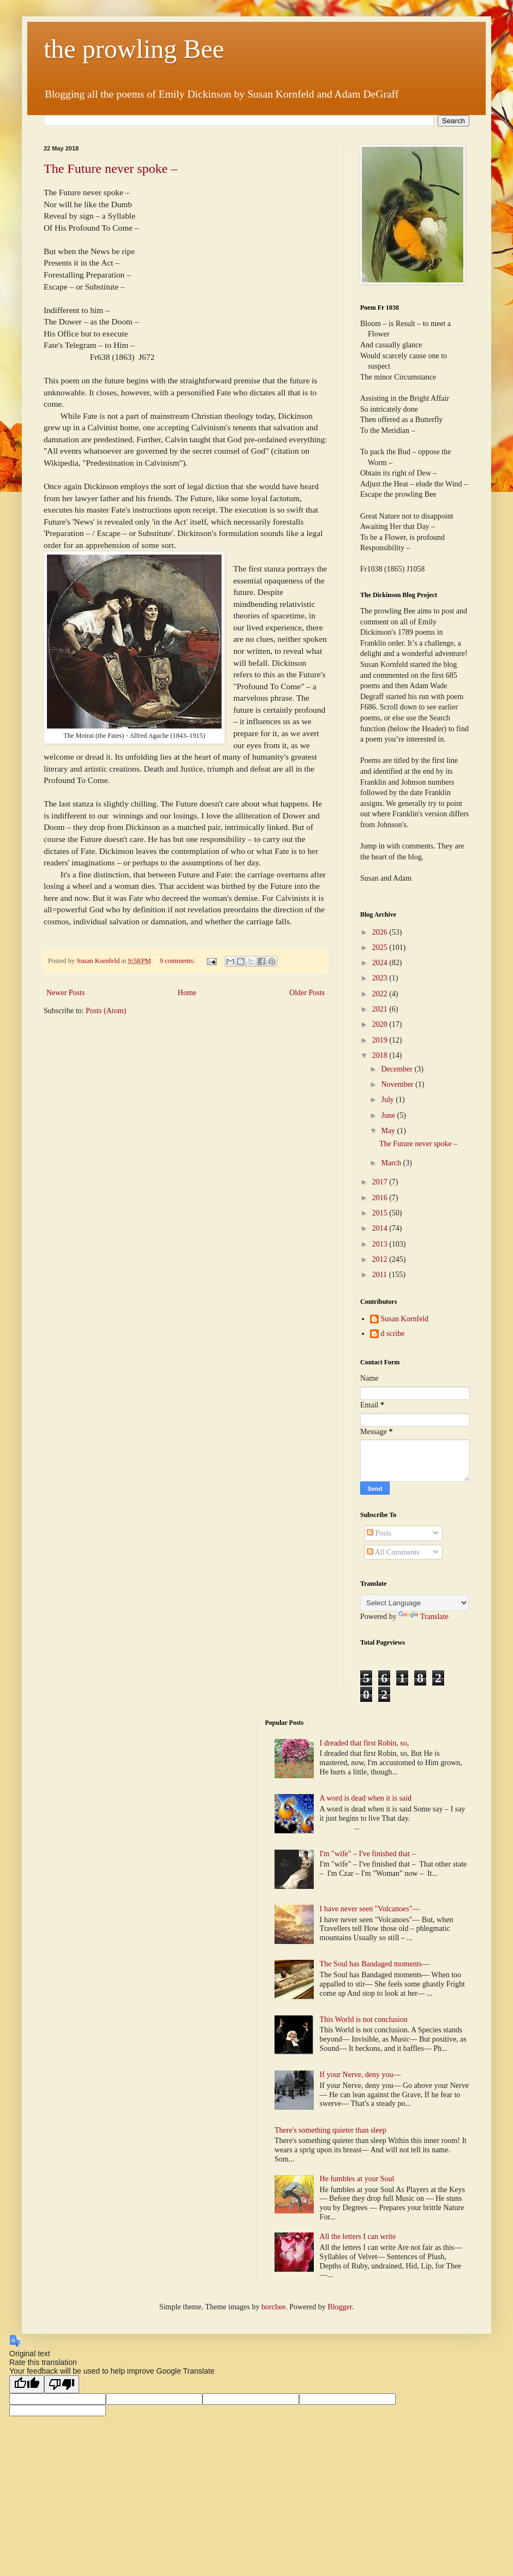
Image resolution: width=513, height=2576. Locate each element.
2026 (381, 932)
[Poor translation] (61, 2384)
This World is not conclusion (364, 2019)
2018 (381, 1055)
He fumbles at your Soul (357, 2179)
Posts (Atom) (106, 1011)
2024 (381, 963)
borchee (273, 2307)
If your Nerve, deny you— (360, 2075)
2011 (380, 1275)
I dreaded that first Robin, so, (364, 1743)
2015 (381, 1213)
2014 (381, 1228)
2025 (381, 947)
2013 (381, 1244)
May (389, 1131)
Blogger (339, 2307)
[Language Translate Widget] (414, 1602)
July (388, 1100)
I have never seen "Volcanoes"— (370, 1909)
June (389, 1115)
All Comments (393, 1552)
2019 (381, 1040)
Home (187, 993)
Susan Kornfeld (405, 1319)
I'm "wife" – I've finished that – (368, 1854)
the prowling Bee (134, 48)
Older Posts (307, 993)
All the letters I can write (359, 2236)
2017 (381, 1182)
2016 (381, 1198)
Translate (423, 1616)
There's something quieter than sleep (330, 2130)
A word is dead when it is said (365, 1798)
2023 (381, 978)
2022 (381, 994)
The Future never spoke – (110, 168)
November (398, 1084)
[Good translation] (26, 2384)
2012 (381, 1259)
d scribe (393, 1333)
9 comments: (178, 961)
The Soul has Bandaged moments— (375, 1964)
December (397, 1069)
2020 (381, 1024)
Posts (379, 1533)
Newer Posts (65, 993)
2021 (381, 1009)
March (392, 1163)
